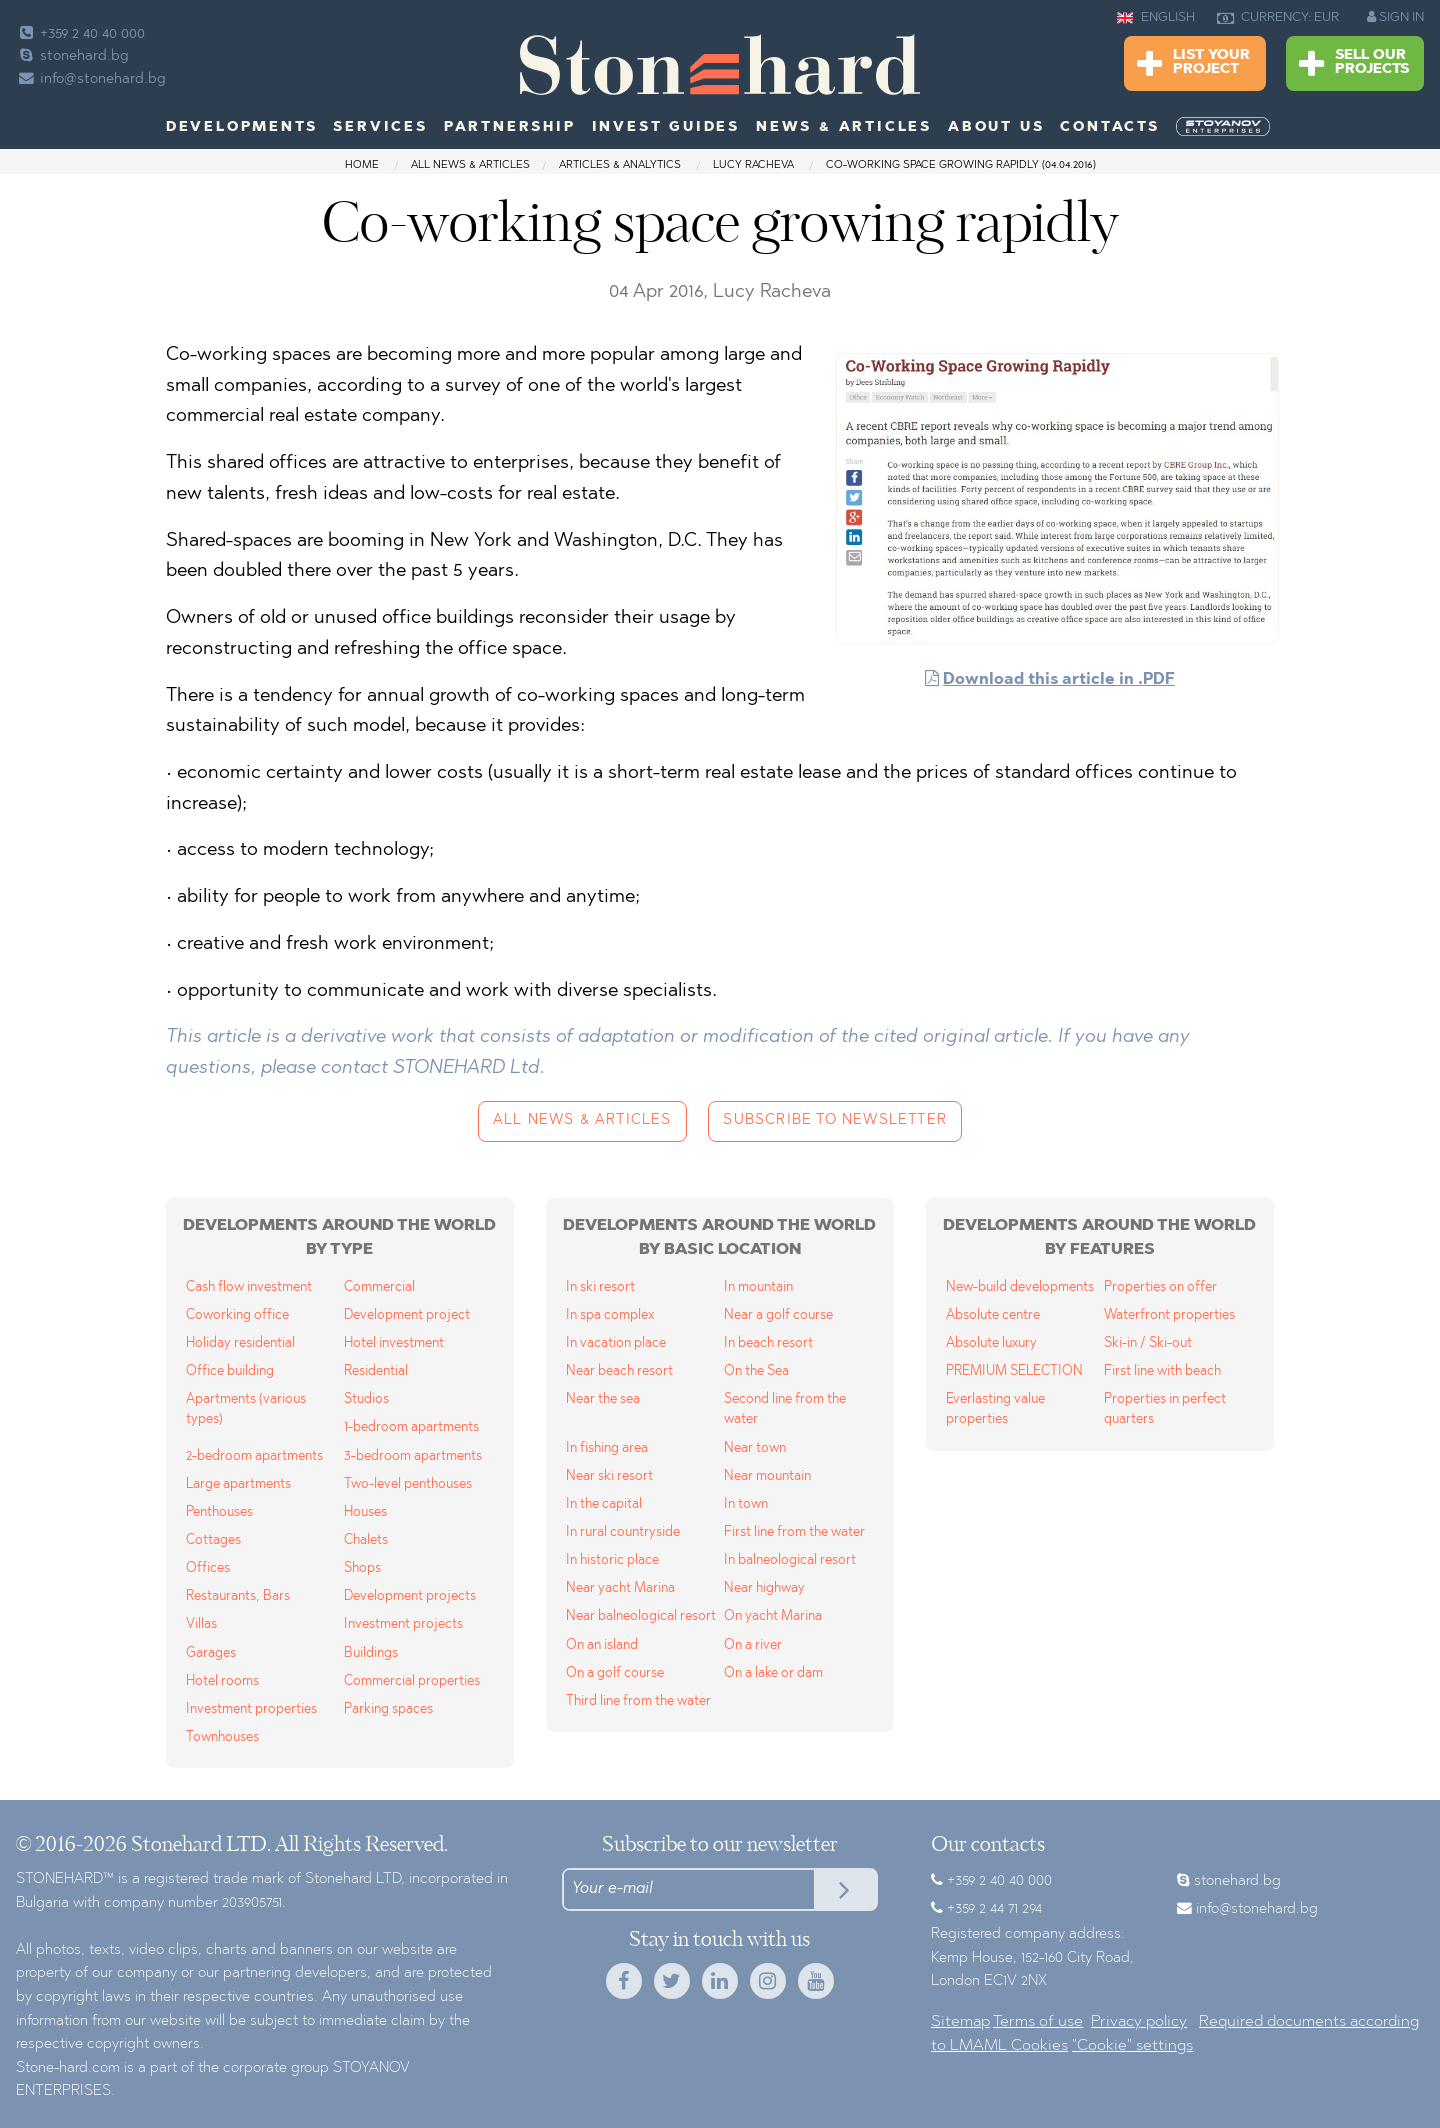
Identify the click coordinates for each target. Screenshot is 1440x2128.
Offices (208, 1568)
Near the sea (603, 1399)
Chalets (366, 1540)
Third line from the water (638, 1701)
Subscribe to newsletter (835, 1120)
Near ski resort (609, 1476)
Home (362, 165)
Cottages (213, 1540)
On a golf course (615, 1673)
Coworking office (237, 1315)
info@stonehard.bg (91, 79)
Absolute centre (993, 1315)
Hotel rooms (222, 1681)
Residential (376, 1371)
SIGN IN (1395, 17)
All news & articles (470, 165)
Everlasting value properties (995, 1409)
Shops (362, 1568)
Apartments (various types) (246, 1409)
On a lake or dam (773, 1673)
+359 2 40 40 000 (80, 34)
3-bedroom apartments (413, 1456)
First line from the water (794, 1532)
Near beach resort (619, 1371)
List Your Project (1193, 64)
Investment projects (403, 1624)
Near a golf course (778, 1315)
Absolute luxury (991, 1343)
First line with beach (1162, 1371)
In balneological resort (790, 1560)
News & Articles (844, 128)
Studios (366, 1399)
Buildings (371, 1653)
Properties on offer (1160, 1287)
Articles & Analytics (620, 165)
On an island (602, 1645)
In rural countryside (623, 1532)
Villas (201, 1624)
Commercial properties (412, 1681)
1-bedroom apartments (411, 1427)
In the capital (604, 1504)
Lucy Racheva (755, 165)
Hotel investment (394, 1343)
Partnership (510, 128)
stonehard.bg (72, 56)
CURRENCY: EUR (1278, 18)
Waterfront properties (1169, 1315)
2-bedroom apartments (254, 1456)
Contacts (1109, 128)
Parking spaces (388, 1709)
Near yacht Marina (620, 1588)
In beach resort (768, 1343)
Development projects (410, 1596)
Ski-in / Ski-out (1148, 1343)
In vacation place (616, 1343)
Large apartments (238, 1484)
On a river (753, 1645)
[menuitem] (1225, 127)
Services (380, 128)
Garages (211, 1653)
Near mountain (767, 1476)
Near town (755, 1448)
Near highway (764, 1588)
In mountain (758, 1287)
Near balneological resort (641, 1616)
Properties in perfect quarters (1165, 1409)
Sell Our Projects (1354, 64)
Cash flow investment (249, 1287)
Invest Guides (666, 128)
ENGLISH (1156, 18)
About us (996, 128)
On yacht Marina (773, 1616)
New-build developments (1020, 1287)
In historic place (612, 1560)
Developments (242, 128)
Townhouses (222, 1737)
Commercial (379, 1287)
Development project (407, 1315)
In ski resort (600, 1287)
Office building (230, 1371)
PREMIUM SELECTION (1014, 1371)
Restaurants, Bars (238, 1596)
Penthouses (219, 1512)
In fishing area (607, 1448)
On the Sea (756, 1371)
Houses (365, 1512)
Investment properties (251, 1709)
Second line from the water (785, 1409)
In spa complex (610, 1315)
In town (746, 1504)
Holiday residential (240, 1343)
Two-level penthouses (408, 1484)
